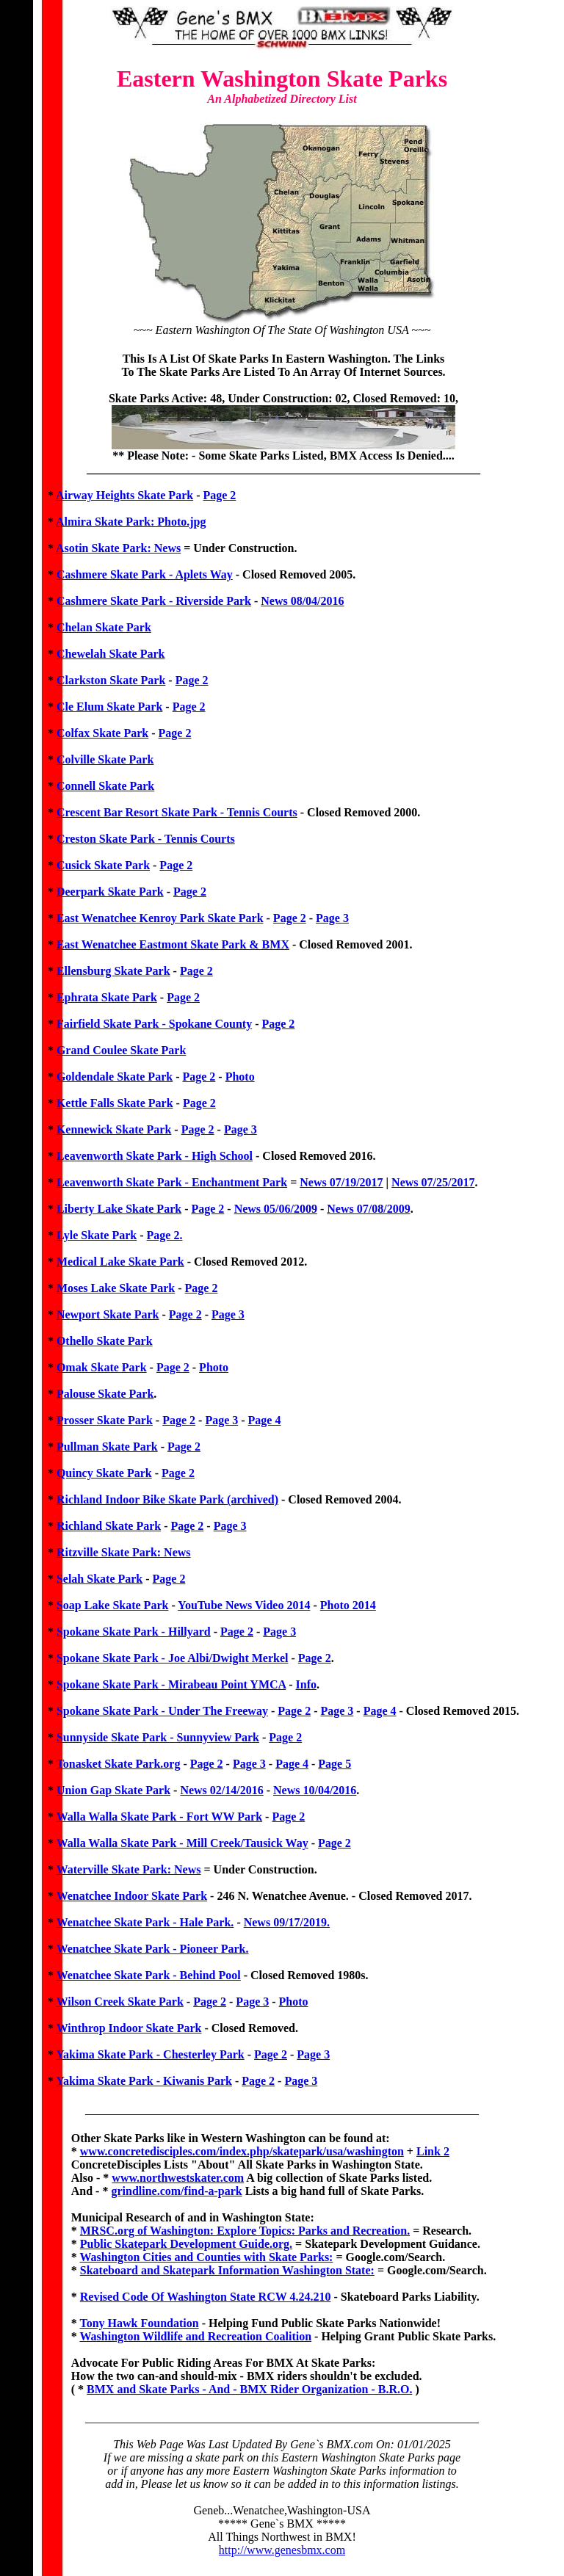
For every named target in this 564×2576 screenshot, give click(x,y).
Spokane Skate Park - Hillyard (134, 1631)
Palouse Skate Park (105, 1393)
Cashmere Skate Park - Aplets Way (145, 574)
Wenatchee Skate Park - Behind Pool (149, 1975)
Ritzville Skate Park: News (124, 1552)
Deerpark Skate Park (110, 891)
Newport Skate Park (108, 1314)
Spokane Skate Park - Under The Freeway (162, 1711)
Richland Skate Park (109, 1526)
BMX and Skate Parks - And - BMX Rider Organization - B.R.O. (249, 2389)
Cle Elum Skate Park (109, 706)
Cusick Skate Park (103, 865)
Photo (240, 1076)
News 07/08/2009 (368, 1208)
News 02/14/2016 (221, 1790)
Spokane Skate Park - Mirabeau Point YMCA (171, 1684)
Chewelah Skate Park (111, 653)
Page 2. (165, 1235)
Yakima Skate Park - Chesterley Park (150, 2054)
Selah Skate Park (99, 1578)
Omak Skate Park (102, 1367)
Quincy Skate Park (104, 1473)
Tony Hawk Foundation (138, 2323)
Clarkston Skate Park (111, 680)
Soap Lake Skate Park (112, 1605)
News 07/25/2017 (432, 1182)
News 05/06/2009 (275, 1208)
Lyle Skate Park (97, 1235)
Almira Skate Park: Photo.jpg (131, 521)
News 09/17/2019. (287, 1922)
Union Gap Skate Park (113, 1790)
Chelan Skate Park (104, 627)
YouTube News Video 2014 (244, 1605)
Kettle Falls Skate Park (115, 1103)
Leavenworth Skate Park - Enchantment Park (172, 1182)
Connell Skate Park (105, 786)
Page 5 (334, 1763)
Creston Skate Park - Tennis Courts (146, 838)
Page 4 (264, 1420)
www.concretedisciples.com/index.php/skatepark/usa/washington (242, 2151)
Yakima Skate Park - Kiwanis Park (144, 2081)
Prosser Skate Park (105, 1420)
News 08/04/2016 (302, 601)
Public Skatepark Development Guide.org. (186, 2244)
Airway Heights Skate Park (124, 495)
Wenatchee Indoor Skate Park (132, 1896)
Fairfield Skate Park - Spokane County (154, 1023)
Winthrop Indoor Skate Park (129, 2028)
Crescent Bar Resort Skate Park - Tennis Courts (177, 812)
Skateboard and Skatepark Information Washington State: (227, 2270)
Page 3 (332, 918)
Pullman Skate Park (107, 1446)
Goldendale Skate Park (115, 1076)
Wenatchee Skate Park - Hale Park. (145, 1922)
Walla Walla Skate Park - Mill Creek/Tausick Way (182, 1843)
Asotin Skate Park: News (118, 548)
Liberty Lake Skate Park (119, 1208)
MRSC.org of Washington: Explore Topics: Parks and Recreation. (245, 2230)
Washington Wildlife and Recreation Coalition (195, 2336)
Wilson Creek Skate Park (120, 2001)
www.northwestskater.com (178, 2178)
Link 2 (432, 2151)
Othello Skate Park (105, 1341)
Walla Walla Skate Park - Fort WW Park (159, 1816)
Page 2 (219, 495)
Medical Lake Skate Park (120, 1261)
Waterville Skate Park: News (129, 1869)
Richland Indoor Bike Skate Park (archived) (167, 1499)
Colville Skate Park (105, 759)
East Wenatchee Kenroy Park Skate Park (160, 918)
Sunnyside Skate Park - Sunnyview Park (158, 1737)
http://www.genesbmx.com (282, 2550)
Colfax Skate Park (102, 733)
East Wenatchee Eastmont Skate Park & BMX (173, 944)
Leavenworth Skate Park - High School (155, 1156)
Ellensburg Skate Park (113, 971)
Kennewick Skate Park (114, 1129)
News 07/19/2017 (341, 1182)
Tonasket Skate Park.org (119, 1763)
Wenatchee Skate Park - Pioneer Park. (153, 1948)
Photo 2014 (348, 1605)
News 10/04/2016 (314, 1790)
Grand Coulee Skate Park (121, 1050)
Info (306, 1684)
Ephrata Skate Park (107, 997)
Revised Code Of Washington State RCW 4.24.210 (205, 2296)
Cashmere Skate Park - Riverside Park (154, 601)
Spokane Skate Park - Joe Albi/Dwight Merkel (173, 1658)
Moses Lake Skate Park (116, 1288)
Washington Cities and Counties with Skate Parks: (206, 2257)
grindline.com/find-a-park (176, 2191)
